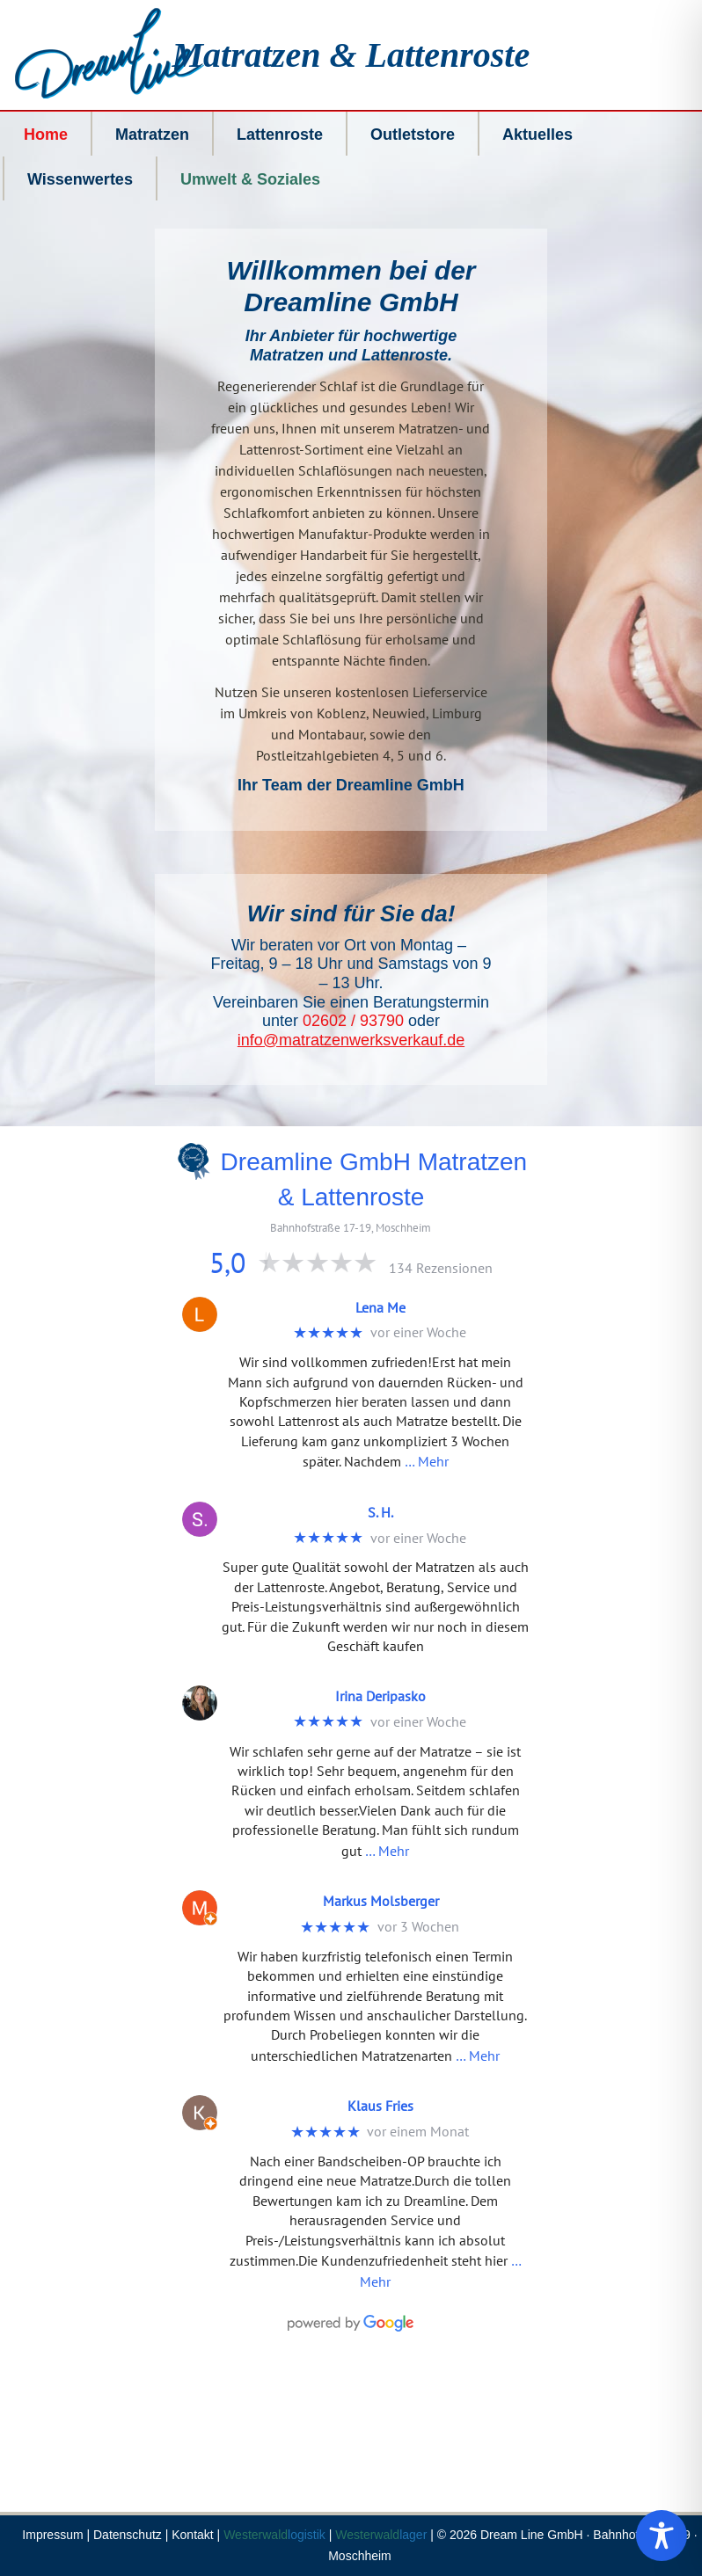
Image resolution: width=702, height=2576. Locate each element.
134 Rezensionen (441, 1268)
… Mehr (427, 1461)
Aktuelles (537, 134)
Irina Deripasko (380, 1696)
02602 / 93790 (353, 1021)
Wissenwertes (80, 179)
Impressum (52, 2535)
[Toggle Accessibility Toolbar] (661, 2535)
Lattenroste (280, 134)
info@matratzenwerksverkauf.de (351, 1040)
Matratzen (152, 134)
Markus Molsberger (381, 1901)
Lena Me (380, 1307)
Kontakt (192, 2535)
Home (46, 134)
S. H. (380, 1512)
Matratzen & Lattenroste (351, 55)
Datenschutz (127, 2535)
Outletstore (412, 134)
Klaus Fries (380, 2105)
